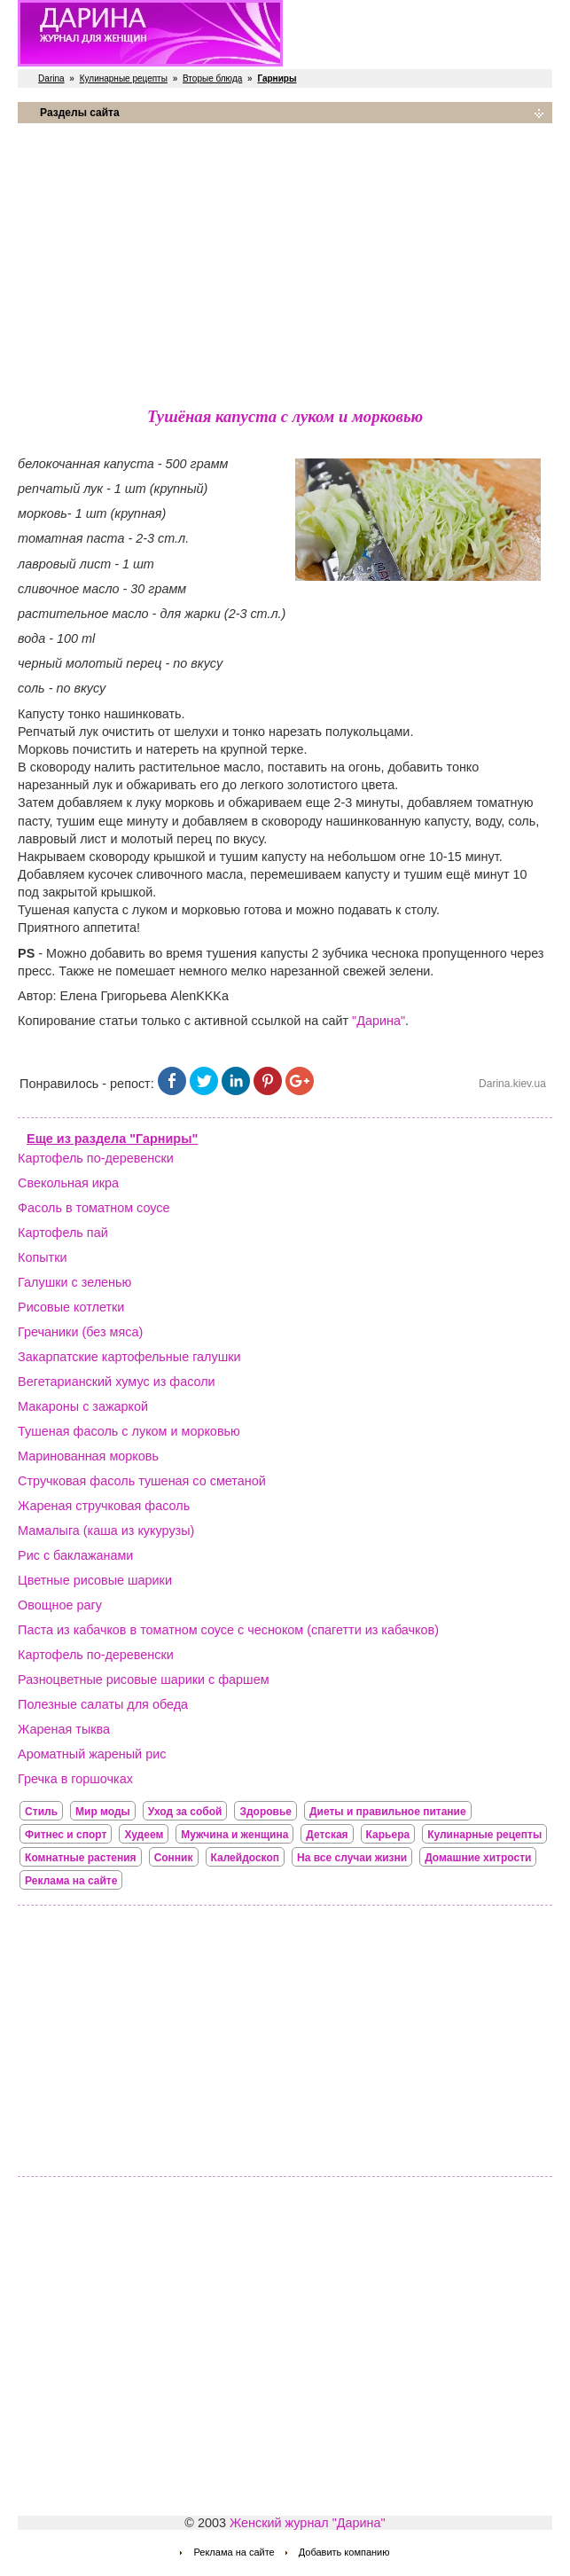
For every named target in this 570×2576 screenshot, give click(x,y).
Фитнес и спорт (65, 1834)
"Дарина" (378, 1021)
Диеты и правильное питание (387, 1811)
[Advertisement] (285, 261)
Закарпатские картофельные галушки (129, 1357)
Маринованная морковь (88, 1456)
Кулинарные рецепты (124, 78)
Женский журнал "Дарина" (308, 2523)
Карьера (388, 1834)
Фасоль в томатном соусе (93, 1208)
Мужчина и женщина (234, 1834)
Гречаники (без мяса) (80, 1332)
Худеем (143, 1834)
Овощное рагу (60, 1605)
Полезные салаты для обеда (103, 1704)
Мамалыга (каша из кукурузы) (106, 1530)
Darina (51, 78)
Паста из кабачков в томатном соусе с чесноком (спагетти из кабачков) (228, 1630)
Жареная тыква (64, 1729)
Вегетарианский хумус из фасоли (116, 1381)
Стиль (41, 1811)
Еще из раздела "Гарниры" (112, 1138)
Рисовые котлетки (71, 1307)
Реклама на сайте (71, 1881)
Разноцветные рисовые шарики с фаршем (143, 1679)
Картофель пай (63, 1232)
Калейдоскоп (245, 1858)
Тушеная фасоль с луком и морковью (129, 1431)
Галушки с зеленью (74, 1282)
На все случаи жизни (352, 1858)
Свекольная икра (68, 1183)
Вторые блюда (212, 78)
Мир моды (102, 1811)
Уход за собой (185, 1811)
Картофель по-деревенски (96, 1158)
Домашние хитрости (478, 1858)
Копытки (42, 1257)
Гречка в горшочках (75, 1779)
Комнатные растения (81, 1858)
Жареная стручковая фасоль (104, 1506)
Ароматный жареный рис (92, 1754)
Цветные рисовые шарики (95, 1580)
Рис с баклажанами (75, 1555)
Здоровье (265, 1811)
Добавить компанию (344, 2552)
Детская (326, 1834)
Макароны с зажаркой (83, 1406)
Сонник (173, 1858)
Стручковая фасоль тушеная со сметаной (142, 1481)
